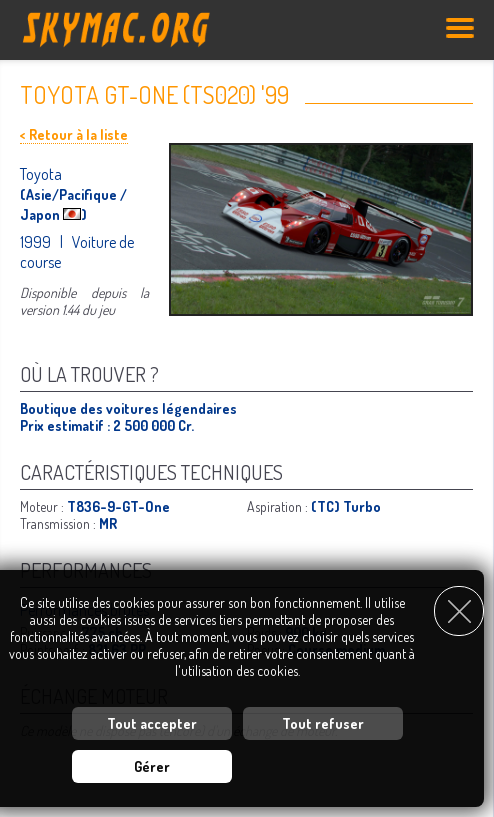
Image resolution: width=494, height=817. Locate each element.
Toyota (41, 174)
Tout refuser (323, 723)
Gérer (152, 766)
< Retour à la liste (74, 134)
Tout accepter (152, 723)
